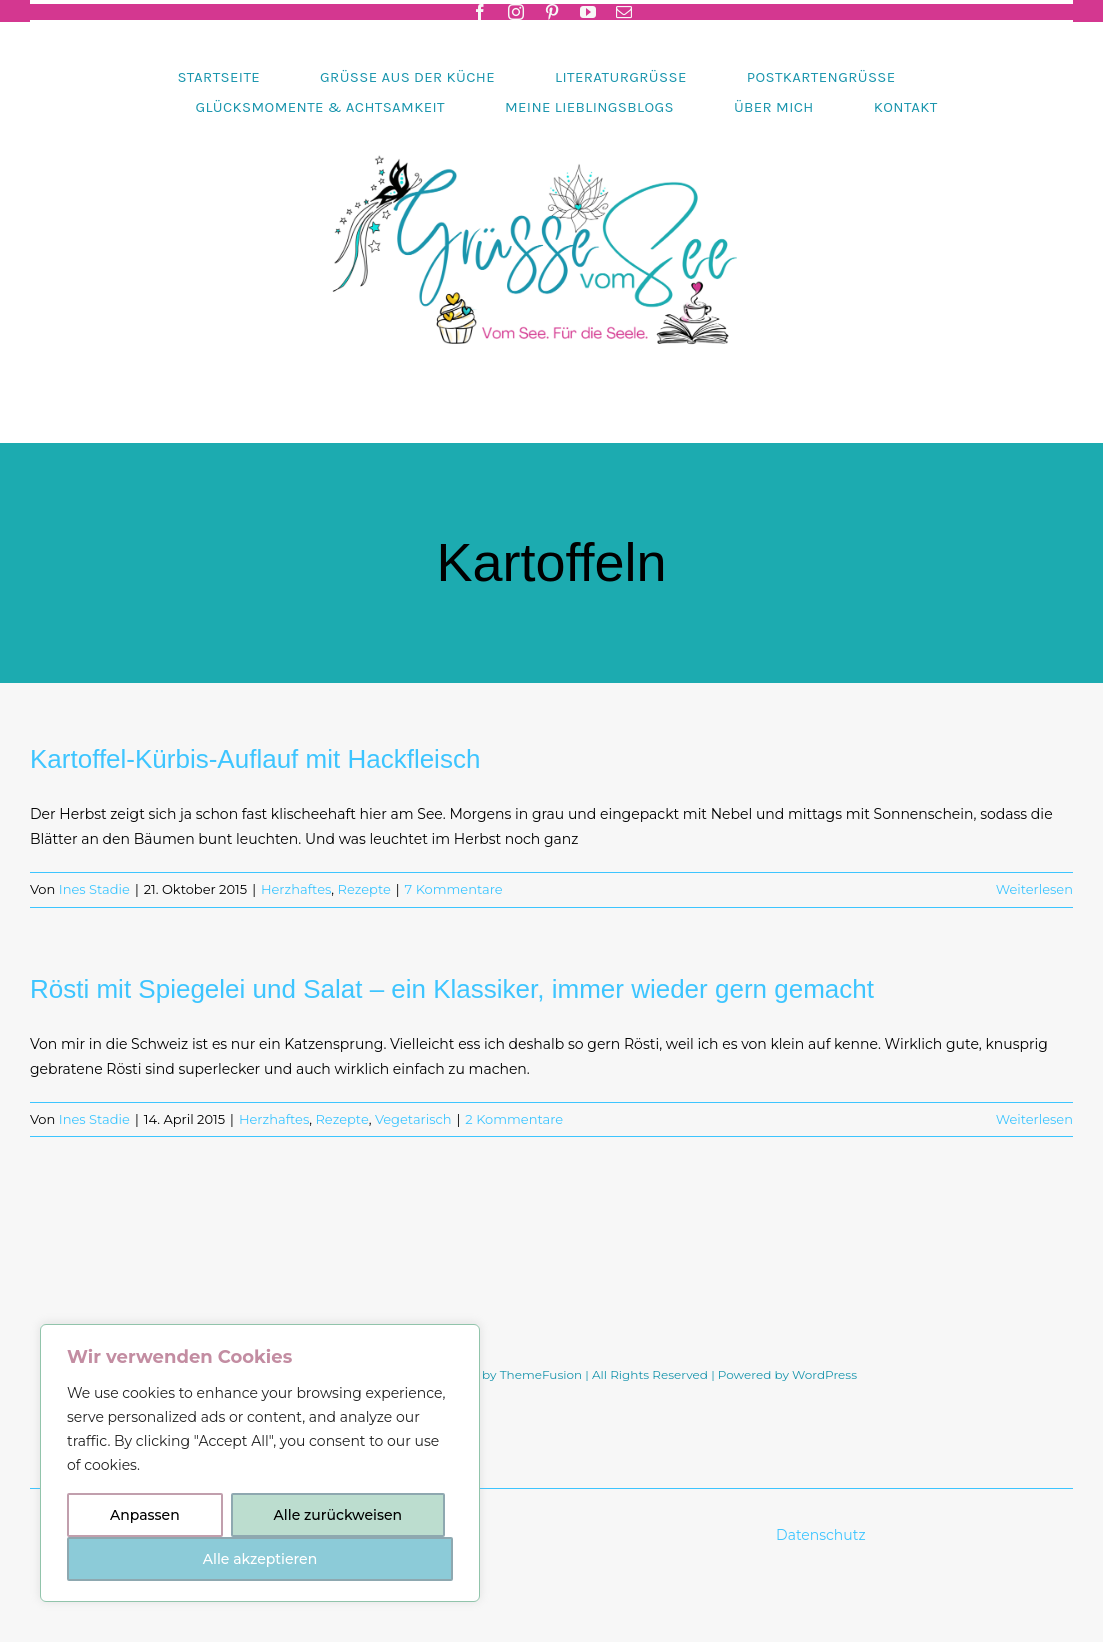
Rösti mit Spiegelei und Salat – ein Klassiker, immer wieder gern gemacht (452, 989)
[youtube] (588, 12)
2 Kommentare (514, 1119)
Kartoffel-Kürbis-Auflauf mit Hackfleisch (255, 759)
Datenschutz (822, 1535)
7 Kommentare (454, 889)
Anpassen (145, 1515)
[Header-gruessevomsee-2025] (552, 129)
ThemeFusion (541, 1374)
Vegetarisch (413, 1119)
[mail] (624, 12)
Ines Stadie (94, 889)
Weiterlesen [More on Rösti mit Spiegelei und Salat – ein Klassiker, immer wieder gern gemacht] (1034, 1119)
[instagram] (516, 12)
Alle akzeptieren (260, 1559)
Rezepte (364, 889)
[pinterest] (552, 12)
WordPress (824, 1374)
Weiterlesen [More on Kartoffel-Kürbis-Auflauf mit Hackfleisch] (1034, 889)
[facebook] (480, 12)
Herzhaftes (296, 889)
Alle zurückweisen (338, 1515)
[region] (260, 1463)
